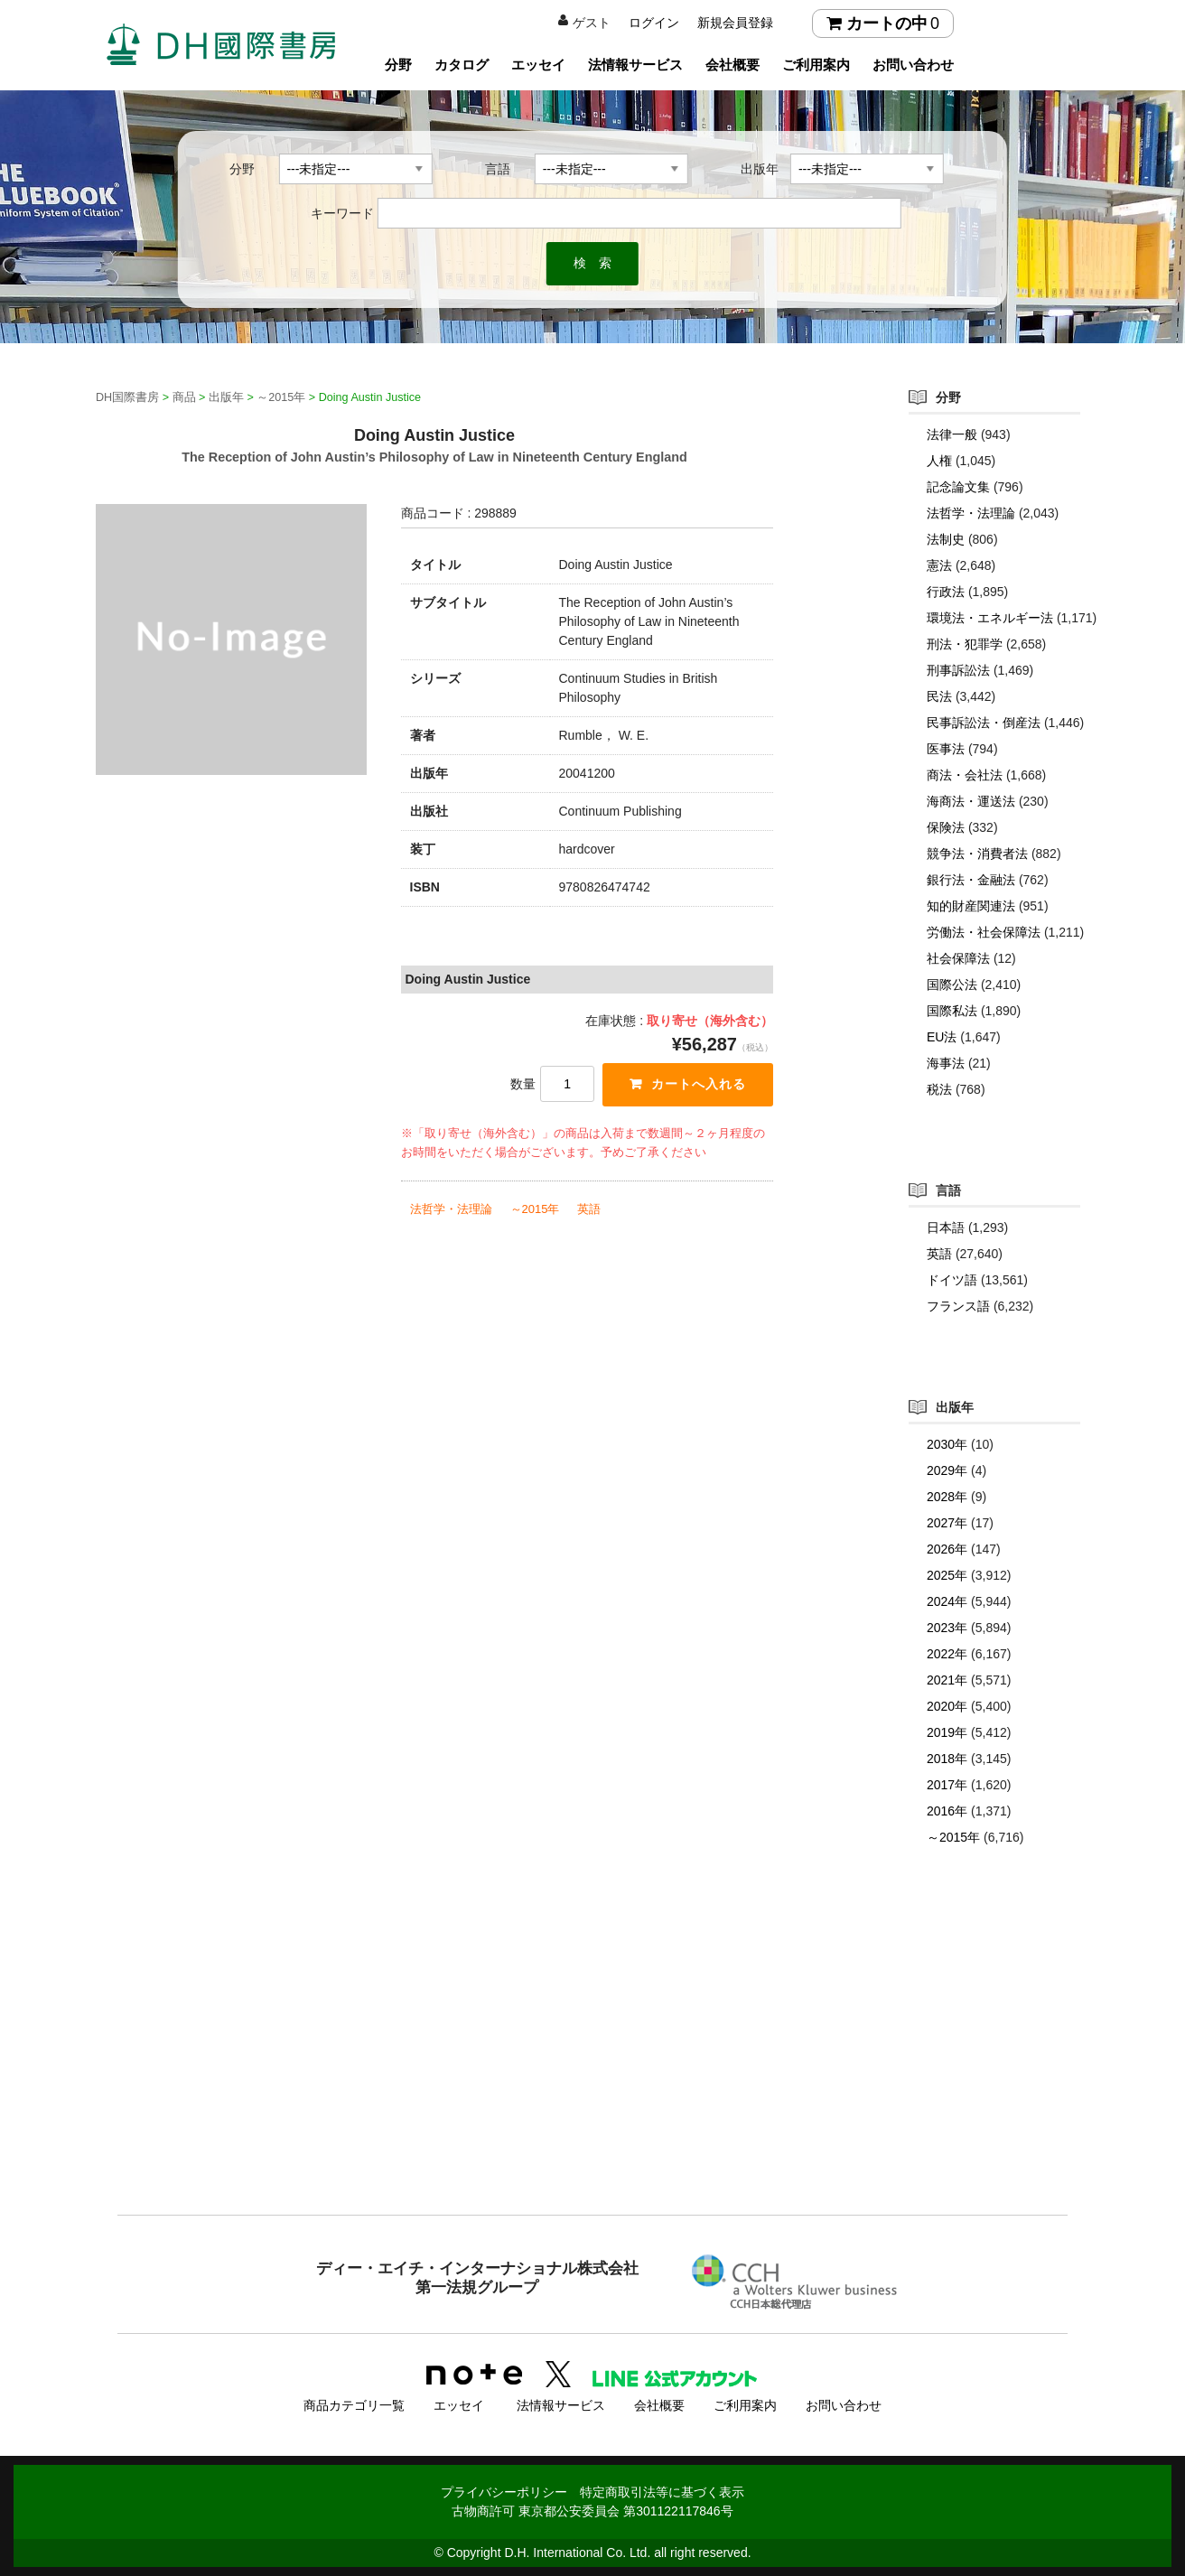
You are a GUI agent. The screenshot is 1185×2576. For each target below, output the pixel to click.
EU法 (941, 1037)
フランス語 (958, 1306)
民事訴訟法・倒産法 (983, 722)
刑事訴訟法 (958, 670)
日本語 (946, 1227)
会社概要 (732, 64)
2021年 (947, 1680)
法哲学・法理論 (451, 1209)
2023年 (947, 1627)
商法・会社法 (965, 775)
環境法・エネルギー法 (990, 618)
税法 (939, 1089)
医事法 (946, 749)
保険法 (946, 827)
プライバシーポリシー (504, 2492)
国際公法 (952, 984)
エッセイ (538, 64)
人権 (939, 460)
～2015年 (535, 1209)
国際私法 (952, 1010)
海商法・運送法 (971, 801)
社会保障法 (958, 958)
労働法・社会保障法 (983, 932)
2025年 (947, 1575)
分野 (398, 64)
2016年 (947, 1811)
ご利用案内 (816, 64)
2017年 (947, 1785)
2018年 (947, 1758)
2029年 (947, 1470)
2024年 (947, 1601)
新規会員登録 (735, 22)
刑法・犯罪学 (965, 644)
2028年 (947, 1496)
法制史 (946, 539)
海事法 (946, 1063)
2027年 (947, 1523)
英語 (589, 1209)
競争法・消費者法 (977, 853)
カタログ (461, 64)
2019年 (947, 1732)
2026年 (947, 1549)
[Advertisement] (592, 2066)
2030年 (947, 1444)
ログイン (654, 22)
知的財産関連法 (971, 906)
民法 (939, 696)
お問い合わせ (913, 64)
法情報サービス (635, 64)
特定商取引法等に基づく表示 (662, 2492)
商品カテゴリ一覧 (354, 2405)
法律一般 (952, 434)
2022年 (947, 1654)
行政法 (946, 591)
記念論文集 (958, 487)
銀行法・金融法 (971, 880)
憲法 (939, 565)
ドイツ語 (952, 1280)
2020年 (947, 1706)
